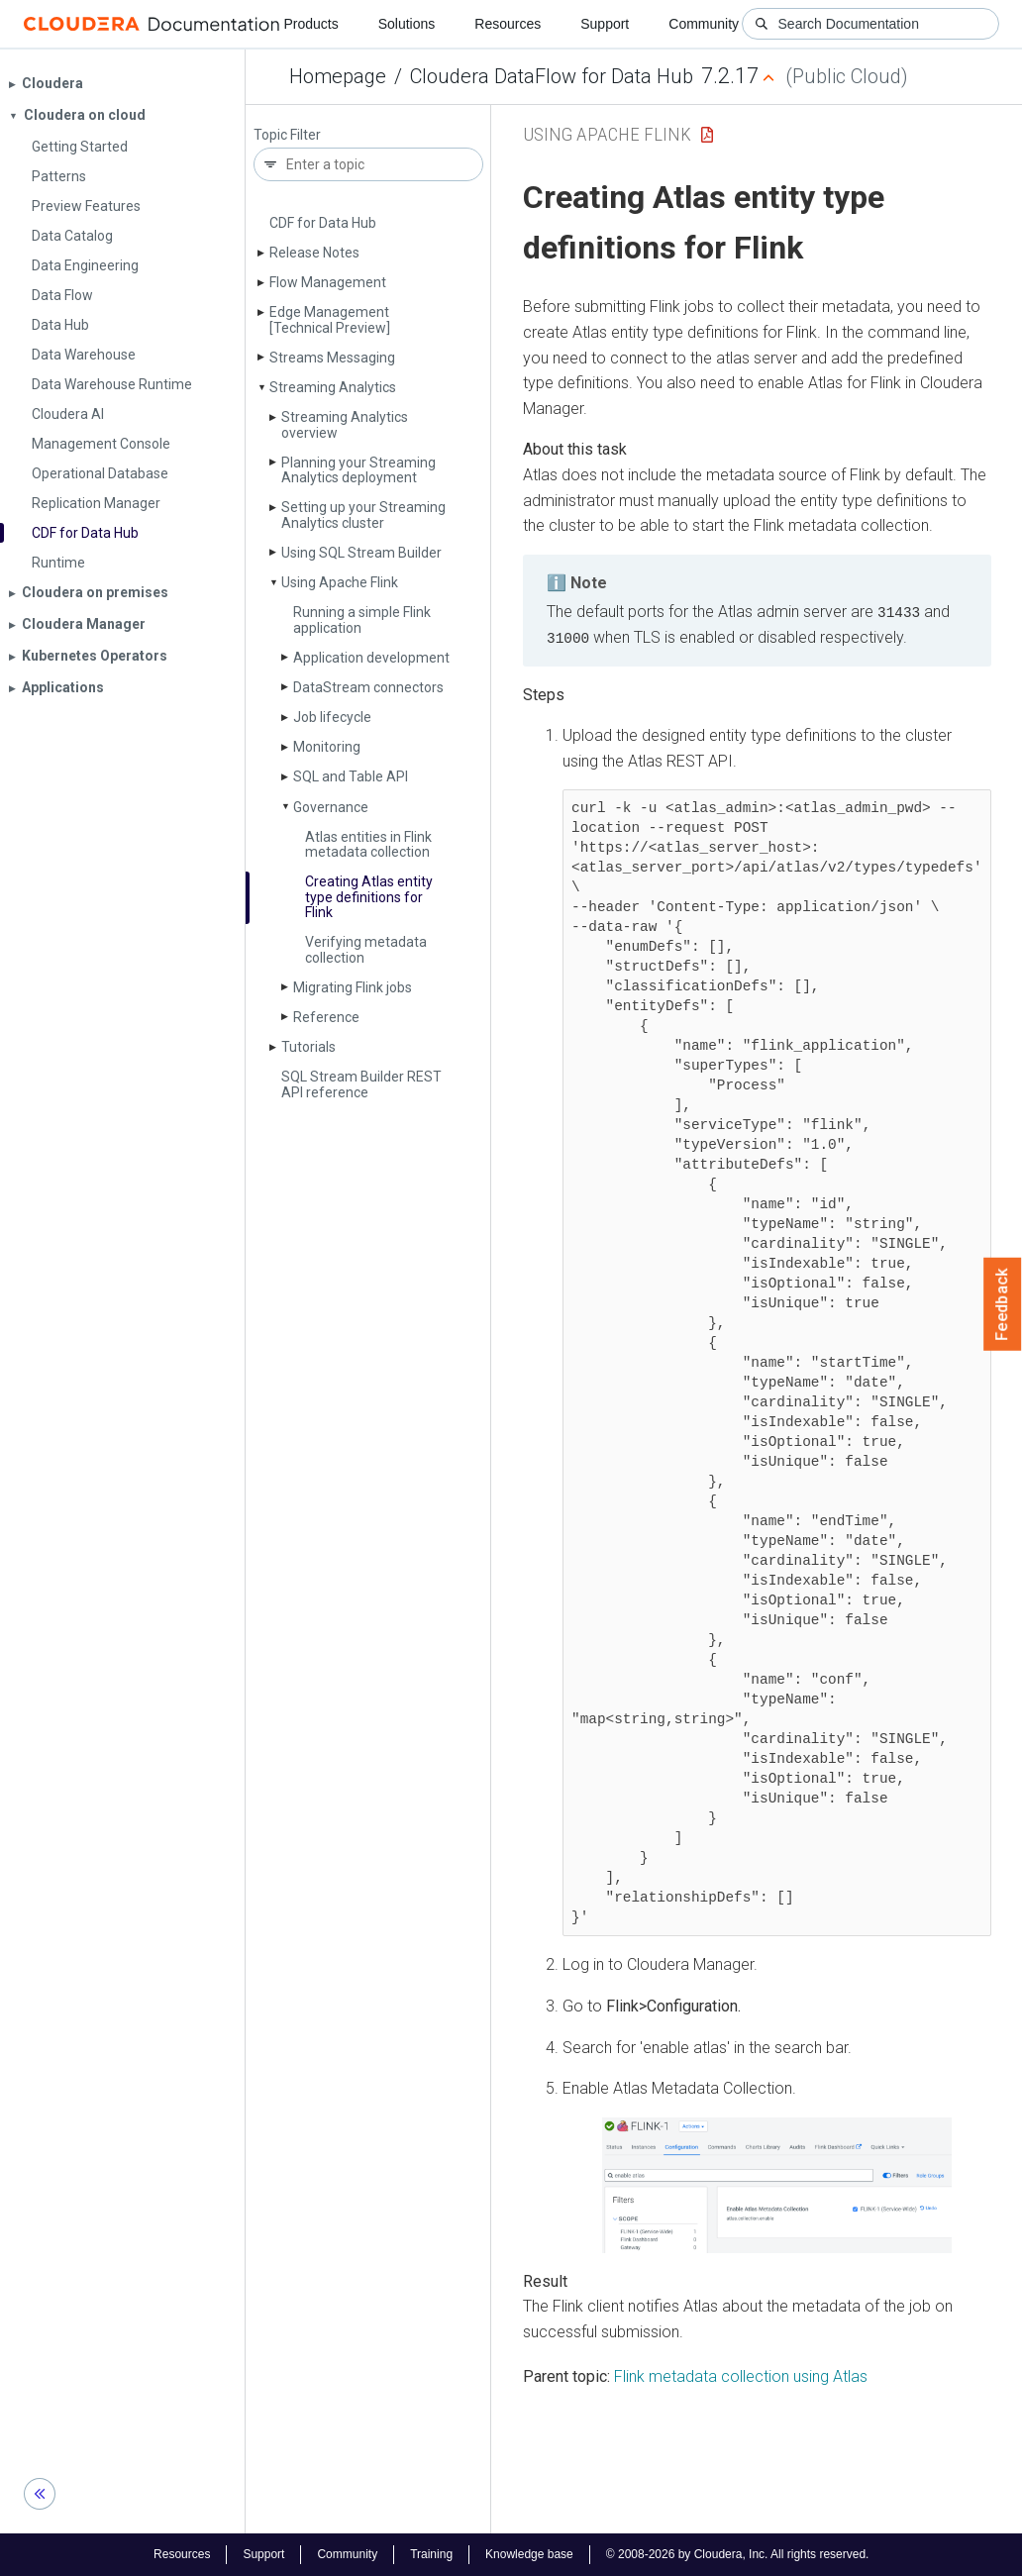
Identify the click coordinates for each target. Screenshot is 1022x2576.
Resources (507, 24)
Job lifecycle (332, 717)
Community (703, 24)
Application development (371, 658)
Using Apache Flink (339, 582)
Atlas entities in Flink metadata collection (368, 844)
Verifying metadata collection (366, 949)
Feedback (1002, 1304)
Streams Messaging (332, 357)
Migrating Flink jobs (352, 987)
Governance (330, 807)
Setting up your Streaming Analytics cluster (363, 514)
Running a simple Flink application (362, 619)
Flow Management (327, 282)
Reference (326, 1017)
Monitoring (326, 747)
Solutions (407, 24)
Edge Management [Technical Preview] (329, 319)
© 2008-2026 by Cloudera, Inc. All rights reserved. (737, 2554)
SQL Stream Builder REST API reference (361, 1084)
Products (310, 24)
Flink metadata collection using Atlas (741, 2375)
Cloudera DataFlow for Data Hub (551, 76)
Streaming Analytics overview (344, 424)
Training (431, 2554)
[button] (776, 2184)
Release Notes (314, 252)
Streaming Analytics (332, 387)
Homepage (337, 76)
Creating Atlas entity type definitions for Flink (369, 897)
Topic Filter (287, 135)
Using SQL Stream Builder (361, 553)
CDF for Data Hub (322, 223)
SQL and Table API (350, 776)
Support (604, 24)
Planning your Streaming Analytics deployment (358, 470)
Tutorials (308, 1047)
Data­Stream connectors (368, 687)
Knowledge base (529, 2554)
